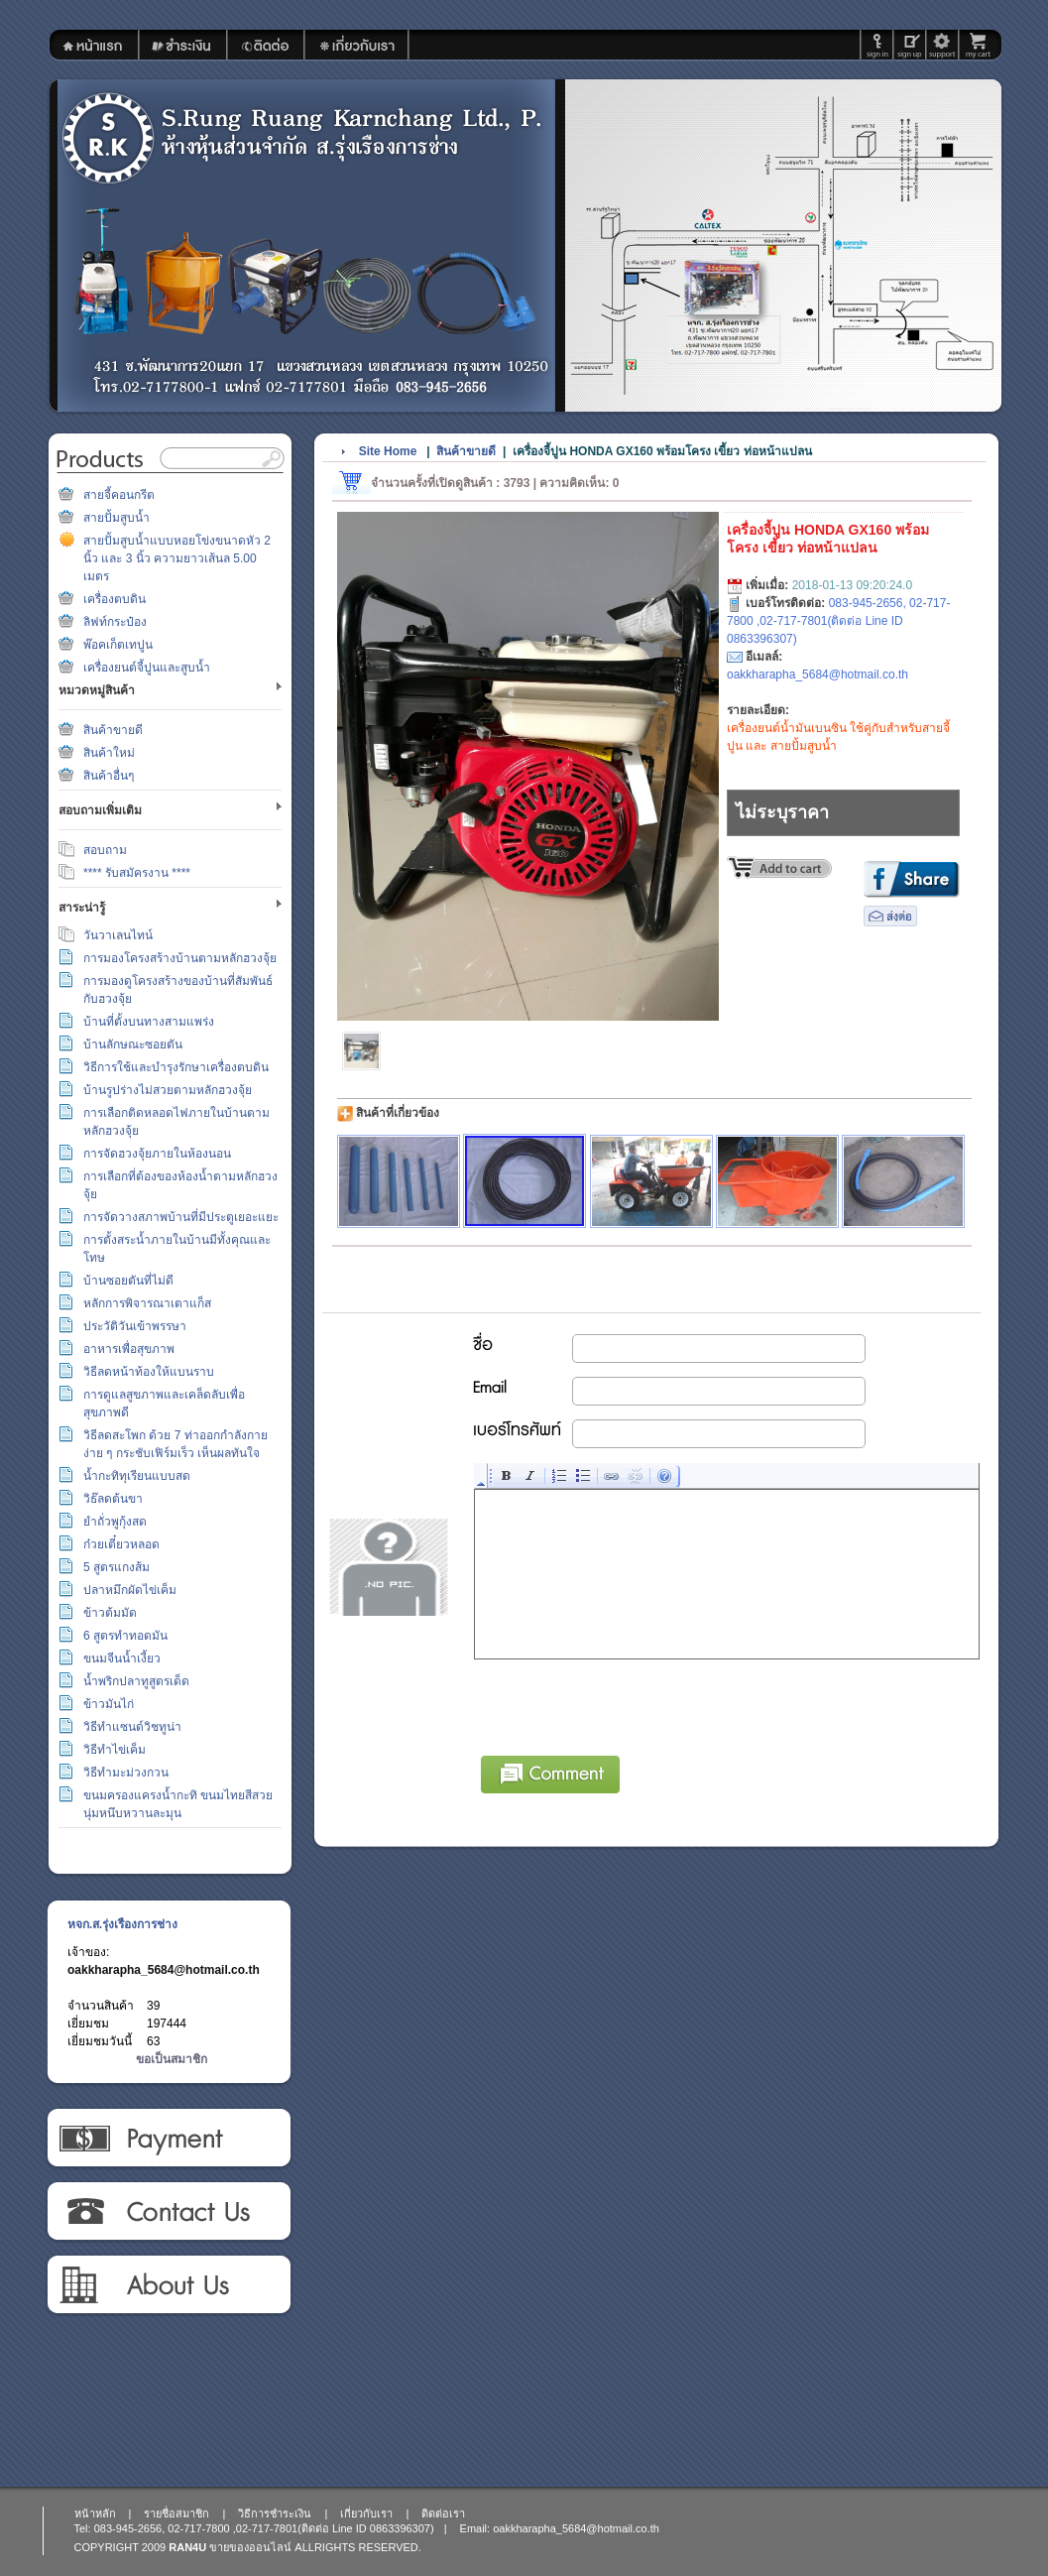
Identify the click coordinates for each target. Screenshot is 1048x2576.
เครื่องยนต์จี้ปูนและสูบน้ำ (146, 668)
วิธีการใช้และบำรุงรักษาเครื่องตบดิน (176, 1067)
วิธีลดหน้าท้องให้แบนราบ (148, 1372)
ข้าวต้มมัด (110, 1613)
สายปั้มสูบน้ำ (116, 518)
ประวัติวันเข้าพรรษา (134, 1326)
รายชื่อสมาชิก (176, 2513)
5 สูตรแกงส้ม (116, 1567)
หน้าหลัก (95, 2513)
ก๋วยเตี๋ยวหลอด (121, 1544)
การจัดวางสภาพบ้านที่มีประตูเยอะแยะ (181, 1217)
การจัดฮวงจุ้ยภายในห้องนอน (157, 1154)
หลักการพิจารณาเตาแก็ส (147, 1303)
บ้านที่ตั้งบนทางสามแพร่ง (148, 1022)
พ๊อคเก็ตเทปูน (118, 645)
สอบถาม (105, 850)
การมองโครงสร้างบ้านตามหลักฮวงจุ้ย (180, 958)
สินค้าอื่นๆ (108, 776)
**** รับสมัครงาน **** (136, 873)
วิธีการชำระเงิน (168, 2138)
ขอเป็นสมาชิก (171, 2059)
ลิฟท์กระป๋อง (115, 622)
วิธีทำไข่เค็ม (114, 1750)
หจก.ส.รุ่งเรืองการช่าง (122, 1924)
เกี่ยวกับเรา (168, 2285)
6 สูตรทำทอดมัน (125, 1636)
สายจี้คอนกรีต (119, 495)
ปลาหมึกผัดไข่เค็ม (129, 1590)
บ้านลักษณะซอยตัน (132, 1044)
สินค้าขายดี (113, 730)
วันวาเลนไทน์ (118, 935)
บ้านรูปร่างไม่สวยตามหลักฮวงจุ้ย (167, 1090)
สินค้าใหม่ (109, 753)
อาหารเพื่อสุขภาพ (129, 1349)
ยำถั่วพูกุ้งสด (115, 1522)
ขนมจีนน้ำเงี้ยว (122, 1658)
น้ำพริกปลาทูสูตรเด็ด (136, 1681)
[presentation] (625, 1704)
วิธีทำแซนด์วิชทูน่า (132, 1727)
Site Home (388, 451)
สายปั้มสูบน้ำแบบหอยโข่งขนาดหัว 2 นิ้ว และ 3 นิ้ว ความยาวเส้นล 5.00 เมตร (177, 558)
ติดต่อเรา (168, 2212)
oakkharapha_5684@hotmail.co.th (163, 1970)
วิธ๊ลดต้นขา (113, 1499)
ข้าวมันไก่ (108, 1704)
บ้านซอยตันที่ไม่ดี (128, 1281)
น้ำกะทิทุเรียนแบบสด (136, 1476)
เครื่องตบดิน (114, 599)
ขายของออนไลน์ (250, 2547)
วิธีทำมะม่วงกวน (126, 1772)
